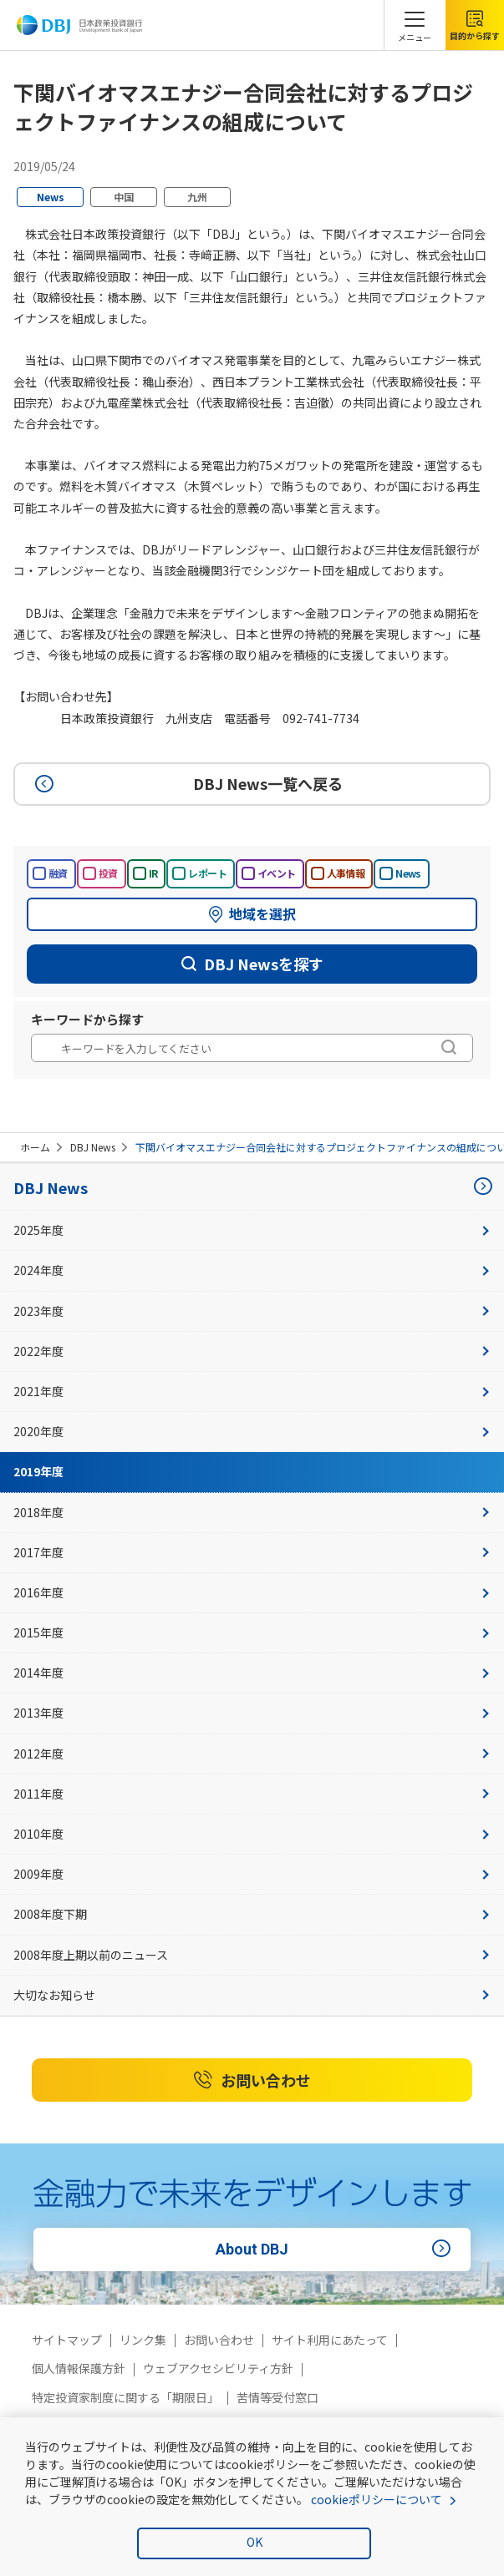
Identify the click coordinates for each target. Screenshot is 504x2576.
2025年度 (252, 1230)
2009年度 (252, 1873)
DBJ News (92, 1147)
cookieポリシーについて (376, 2499)
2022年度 (252, 1351)
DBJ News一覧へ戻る (186, 783)
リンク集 (143, 2339)
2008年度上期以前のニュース (252, 1954)
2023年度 (252, 1311)
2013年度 (252, 1712)
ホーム (35, 1147)
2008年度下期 (252, 1913)
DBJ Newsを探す (252, 963)
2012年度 (252, 1753)
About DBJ (336, 2249)
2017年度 (252, 1552)
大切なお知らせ (252, 1994)
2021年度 (252, 1391)
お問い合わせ (252, 2080)
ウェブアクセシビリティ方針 (218, 2368)
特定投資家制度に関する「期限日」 (125, 2397)
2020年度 (252, 1431)
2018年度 (252, 1512)
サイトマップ (67, 2339)
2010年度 (252, 1833)
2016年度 (252, 1592)
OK (254, 2541)
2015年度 (252, 1632)
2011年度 (252, 1793)
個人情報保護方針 (78, 2368)
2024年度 (252, 1270)
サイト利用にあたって (330, 2339)
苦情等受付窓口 (277, 2397)
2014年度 (252, 1672)
